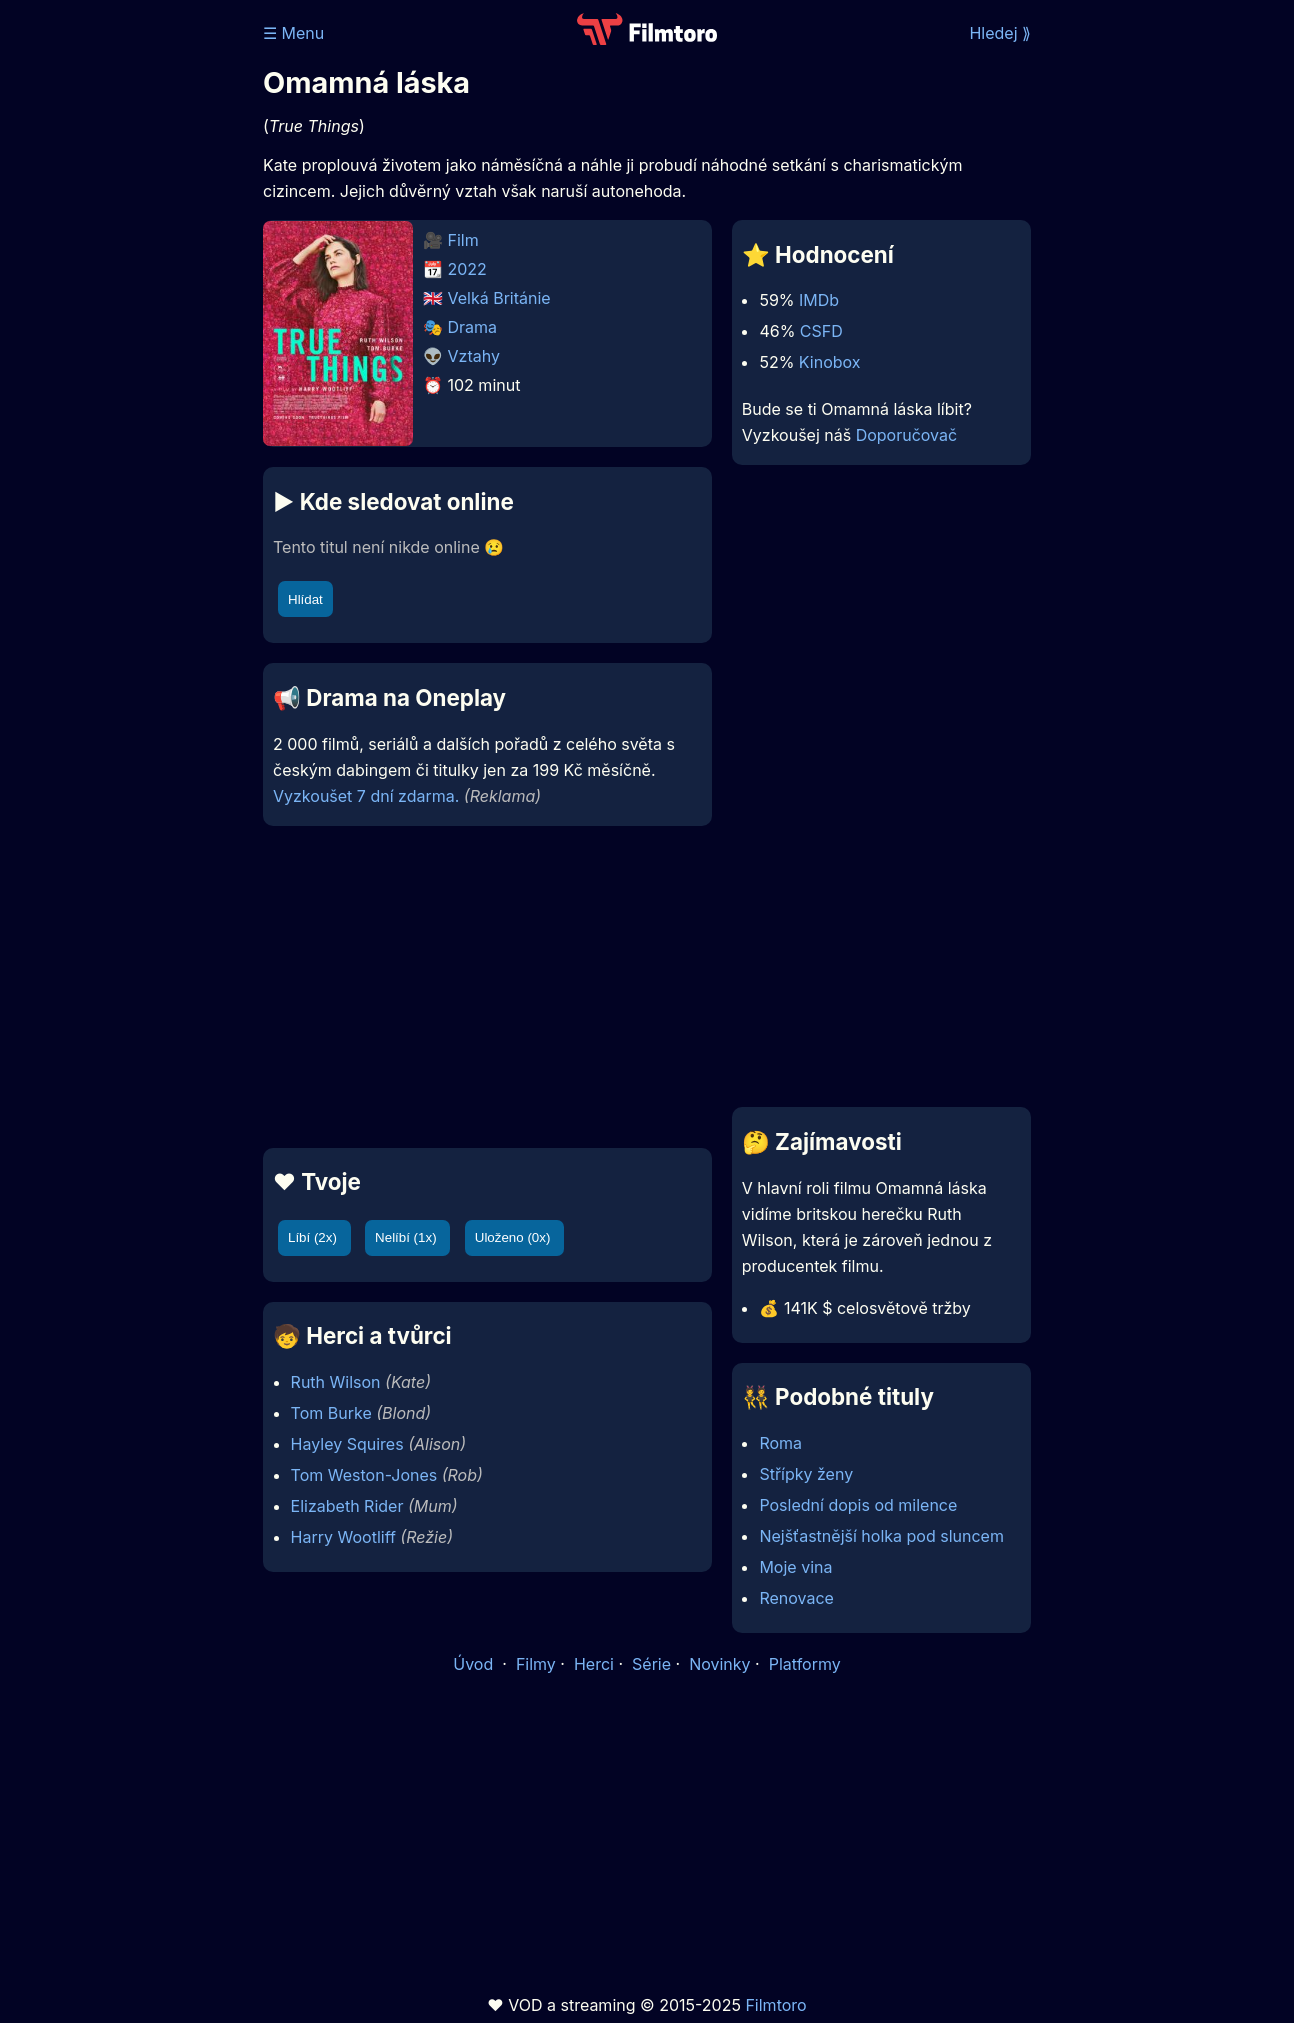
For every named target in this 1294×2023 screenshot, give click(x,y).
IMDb (819, 300)
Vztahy (474, 356)
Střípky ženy (806, 1474)
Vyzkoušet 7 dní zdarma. (366, 796)
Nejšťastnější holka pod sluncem (881, 1536)
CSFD (821, 331)
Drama (473, 327)
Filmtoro (775, 2005)
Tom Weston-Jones (364, 1475)
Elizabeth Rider (347, 1506)
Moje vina (795, 1567)
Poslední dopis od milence (858, 1505)
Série (651, 1664)
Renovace (796, 1598)
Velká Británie (499, 298)
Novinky (719, 1664)
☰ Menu (293, 33)
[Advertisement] (487, 987)
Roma (780, 1443)
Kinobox (830, 362)
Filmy (536, 1664)
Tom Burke (331, 1413)
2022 (467, 269)
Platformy (805, 1664)
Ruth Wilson (336, 1382)
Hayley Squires (347, 1444)
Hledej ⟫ (1000, 33)
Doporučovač (906, 435)
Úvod (475, 1664)
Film (463, 240)
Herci (594, 1664)
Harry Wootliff (343, 1537)
